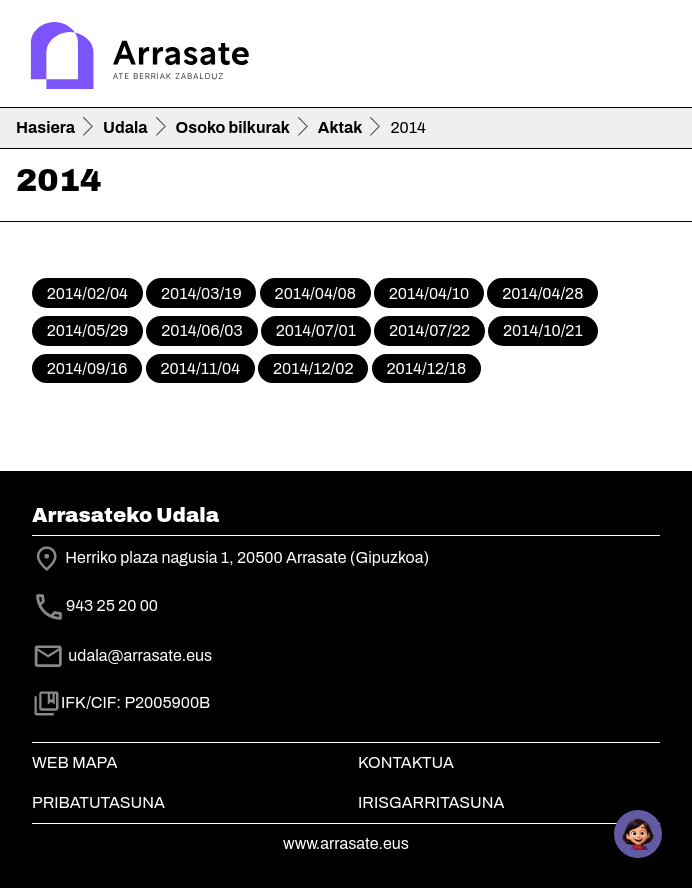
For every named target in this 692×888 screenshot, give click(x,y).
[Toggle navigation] (648, 58)
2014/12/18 (426, 368)
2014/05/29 (87, 330)
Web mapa (74, 762)
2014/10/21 (543, 330)
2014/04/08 (315, 293)
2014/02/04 (87, 293)
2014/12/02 (313, 368)
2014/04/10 (429, 293)
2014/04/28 (542, 293)
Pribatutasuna (98, 802)
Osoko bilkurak (233, 127)
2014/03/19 (201, 293)
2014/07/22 (429, 330)
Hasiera (45, 127)
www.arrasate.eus (346, 843)
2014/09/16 (87, 368)
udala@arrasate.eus (122, 655)
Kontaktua (406, 762)
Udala (125, 127)
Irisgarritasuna (431, 802)
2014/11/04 (200, 368)
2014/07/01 (316, 330)
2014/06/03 (202, 330)
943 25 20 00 (112, 605)
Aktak (340, 127)
